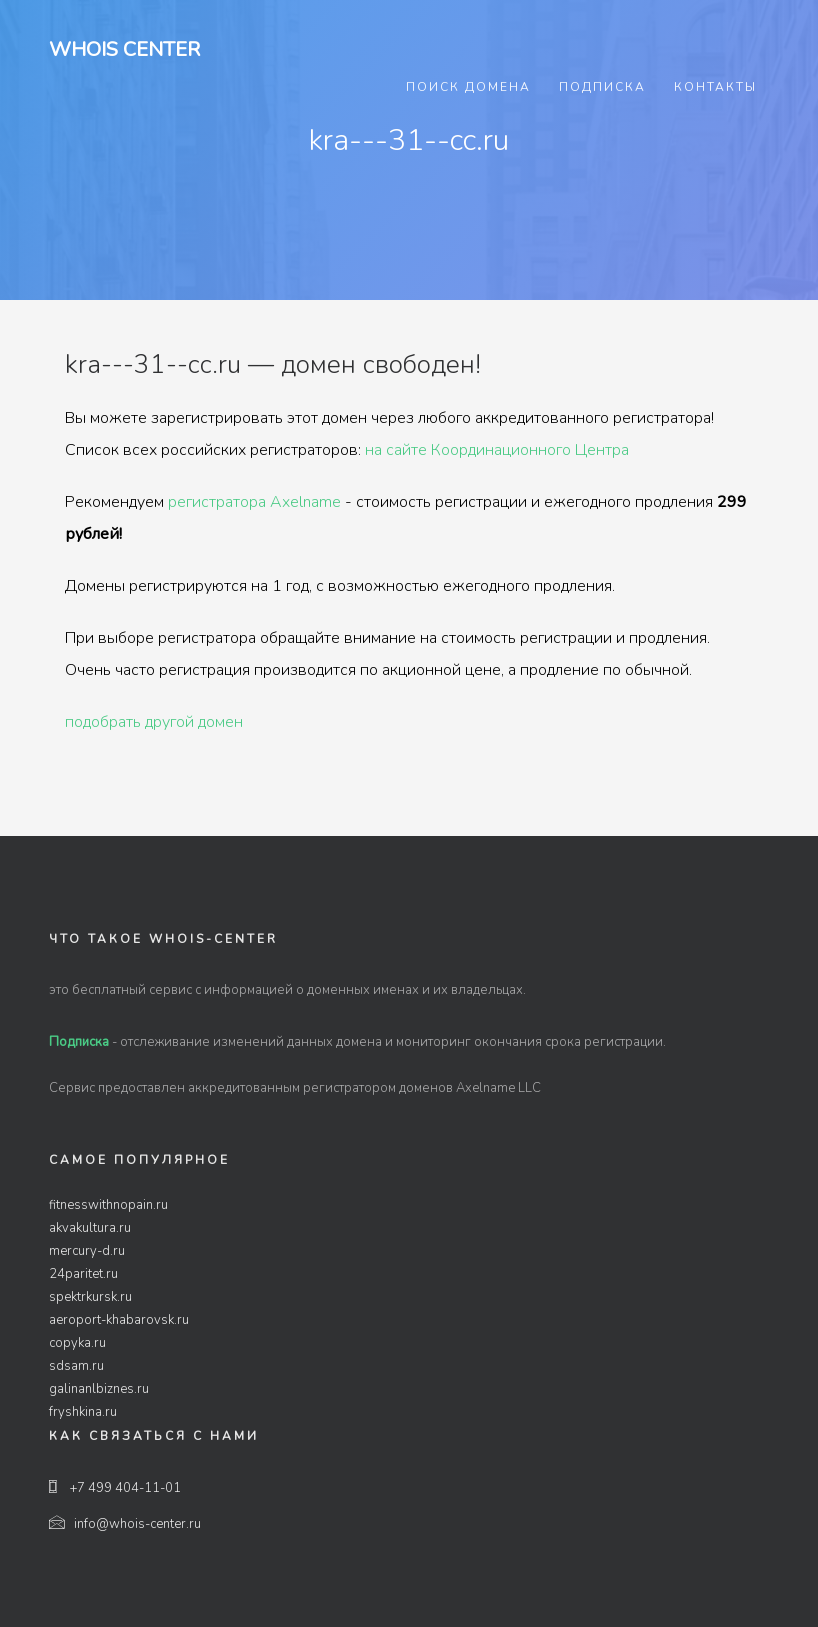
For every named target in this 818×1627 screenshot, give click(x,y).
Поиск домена (468, 87)
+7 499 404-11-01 (115, 1488)
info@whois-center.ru (125, 1524)
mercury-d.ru (87, 1251)
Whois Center (124, 49)
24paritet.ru (83, 1274)
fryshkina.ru (83, 1412)
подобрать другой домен (154, 722)
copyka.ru (77, 1343)
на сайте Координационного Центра (497, 450)
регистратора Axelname (254, 502)
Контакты (715, 87)
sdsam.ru (76, 1366)
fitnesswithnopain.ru (108, 1205)
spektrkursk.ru (90, 1297)
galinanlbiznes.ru (99, 1389)
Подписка (602, 87)
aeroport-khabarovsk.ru (119, 1320)
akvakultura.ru (90, 1228)
